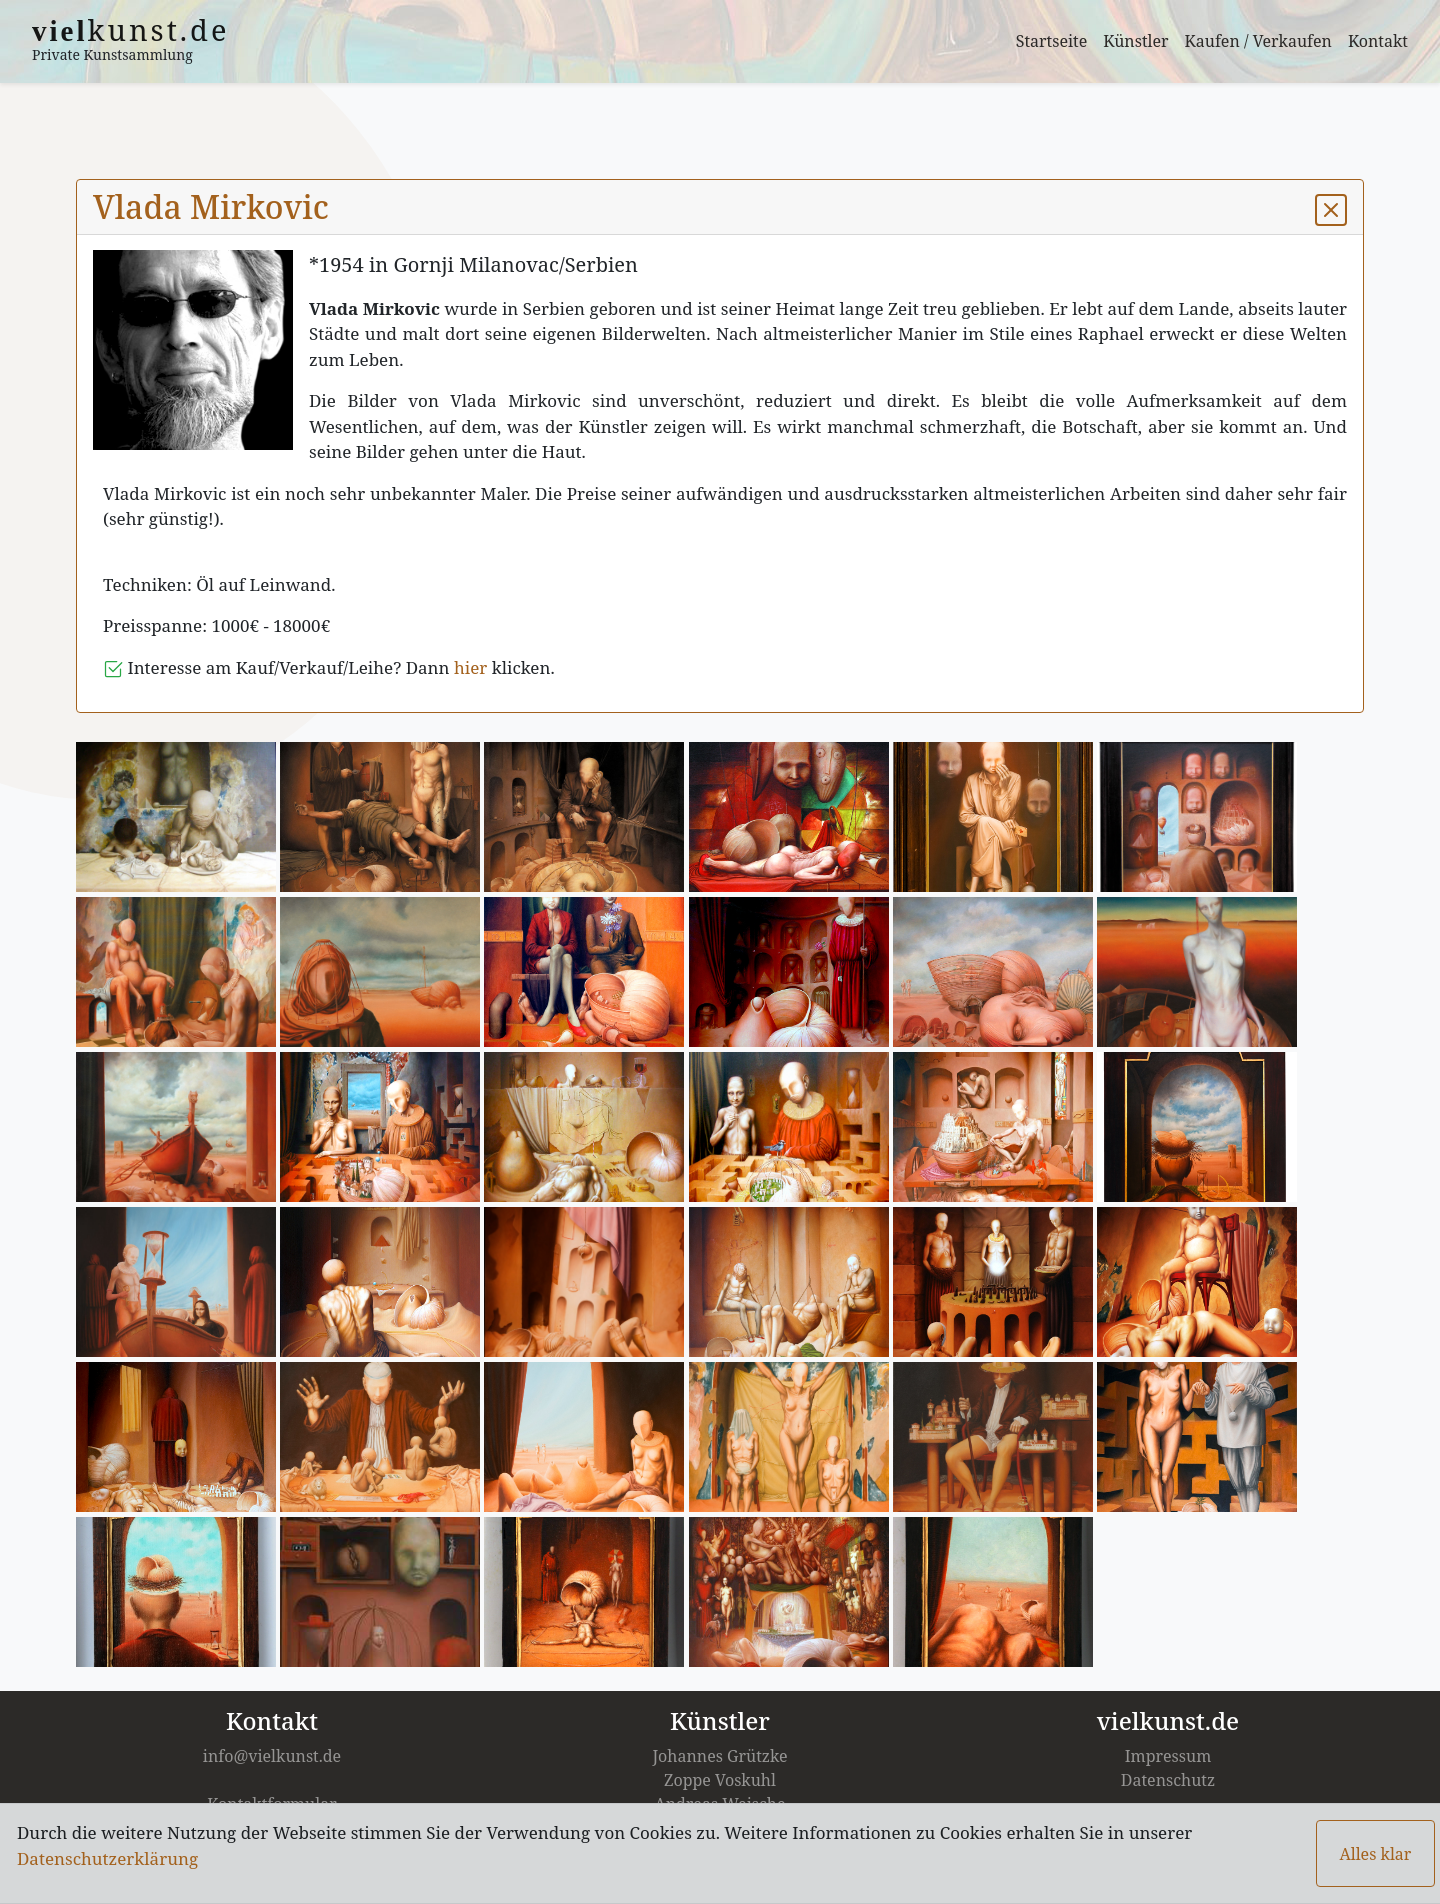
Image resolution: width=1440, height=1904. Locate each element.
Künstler (1135, 41)
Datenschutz (1168, 1780)
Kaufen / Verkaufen (1258, 41)
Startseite (1052, 41)
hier (470, 667)
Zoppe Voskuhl (720, 1780)
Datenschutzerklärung (107, 1858)
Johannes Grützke (719, 1756)
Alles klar (1375, 1854)
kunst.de (130, 29)
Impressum (1168, 1756)
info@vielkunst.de (272, 1756)
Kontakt (1378, 41)
